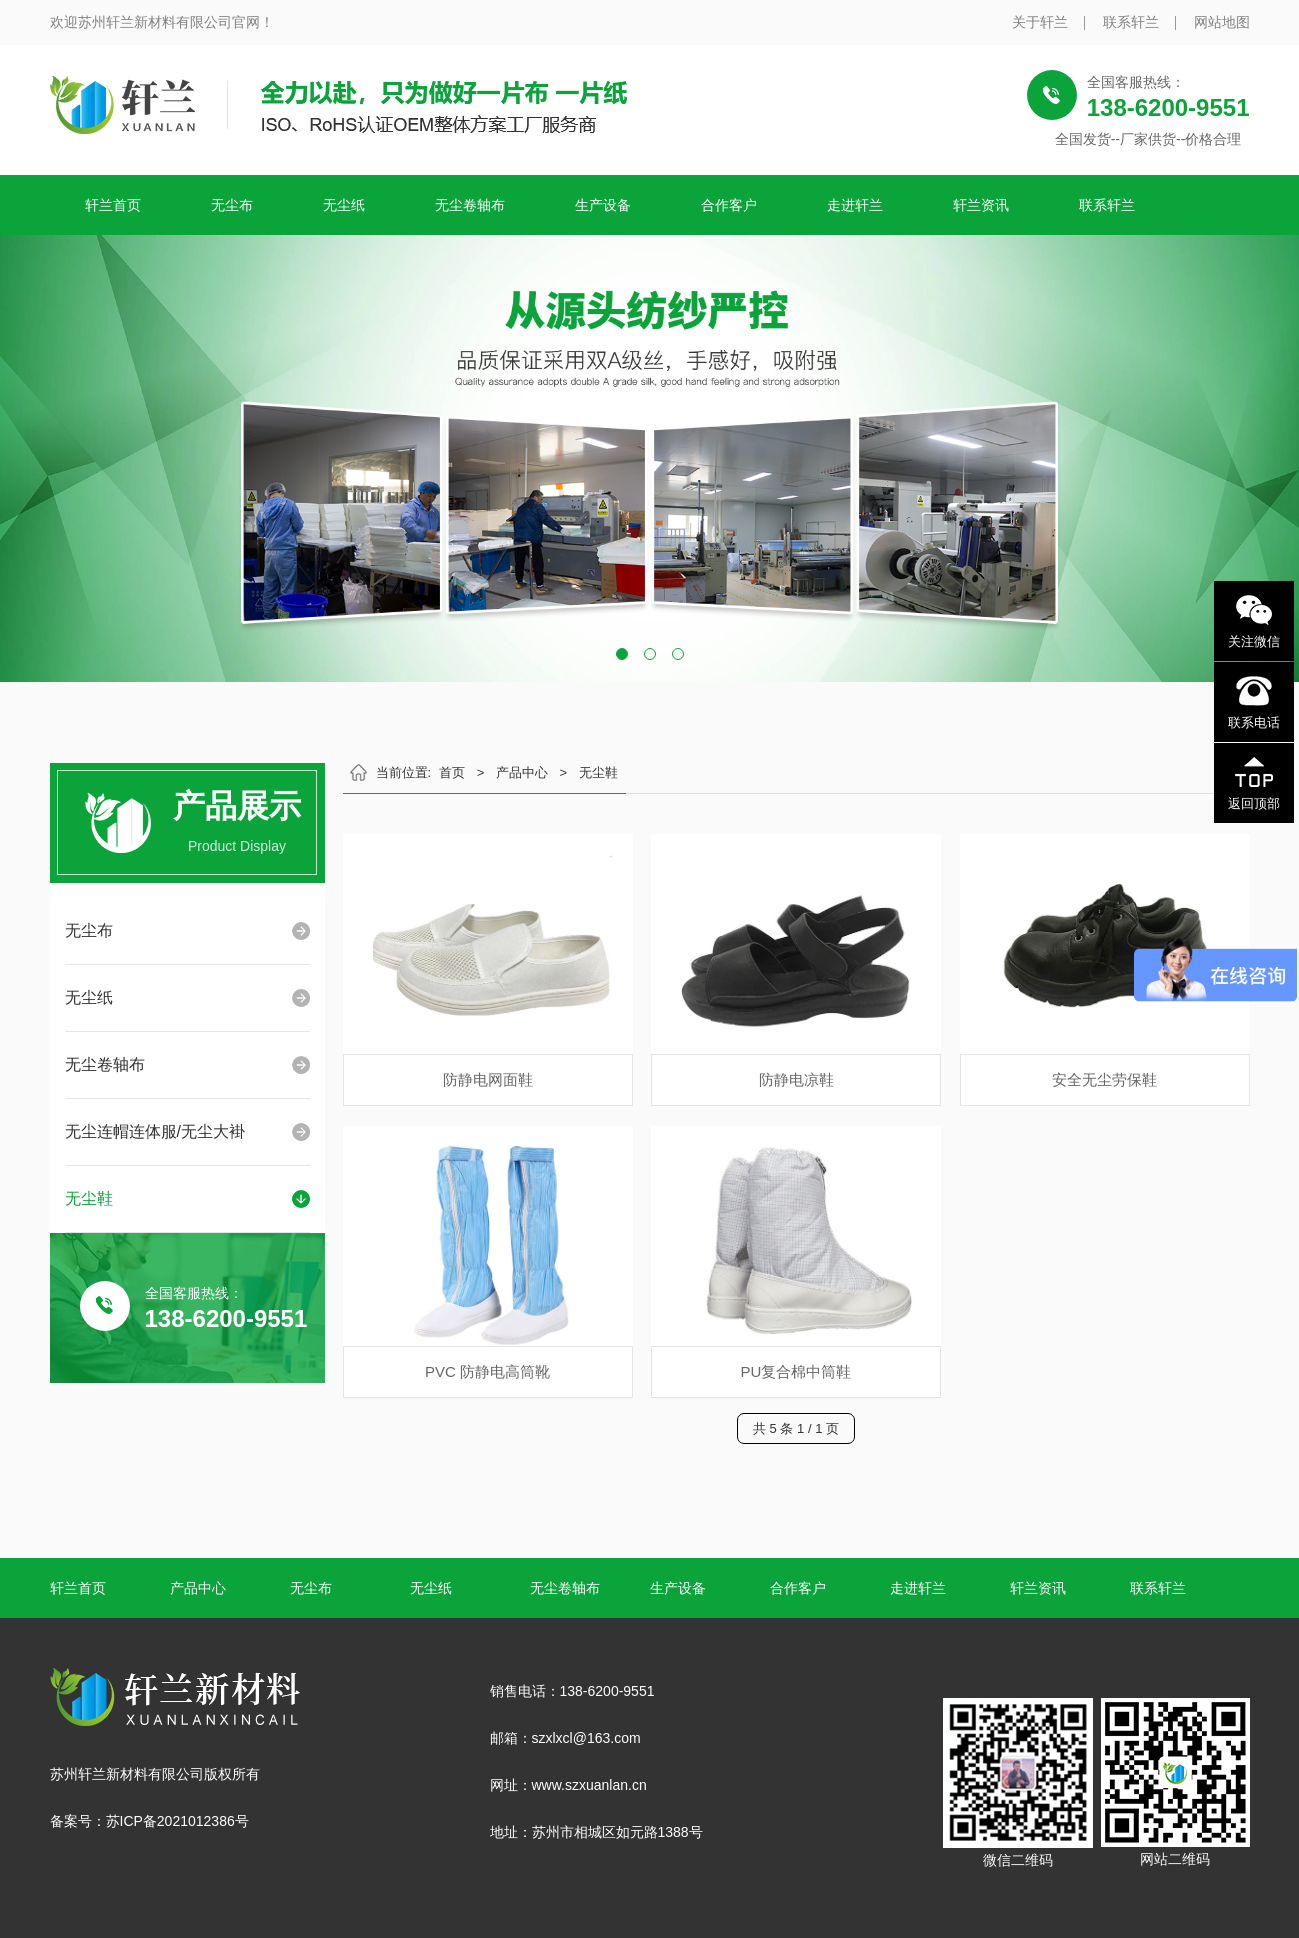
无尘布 (232, 205)
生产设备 (603, 205)
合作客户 (729, 205)
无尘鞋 (89, 1198)
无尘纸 (344, 205)
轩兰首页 (113, 205)
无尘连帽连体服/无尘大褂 (155, 1131)
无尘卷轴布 (470, 205)
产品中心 (522, 772)
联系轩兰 (1131, 22)
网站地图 (1222, 22)
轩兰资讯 (981, 205)
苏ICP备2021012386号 (177, 1821)
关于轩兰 (1040, 22)
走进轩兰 (855, 205)
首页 (452, 772)
